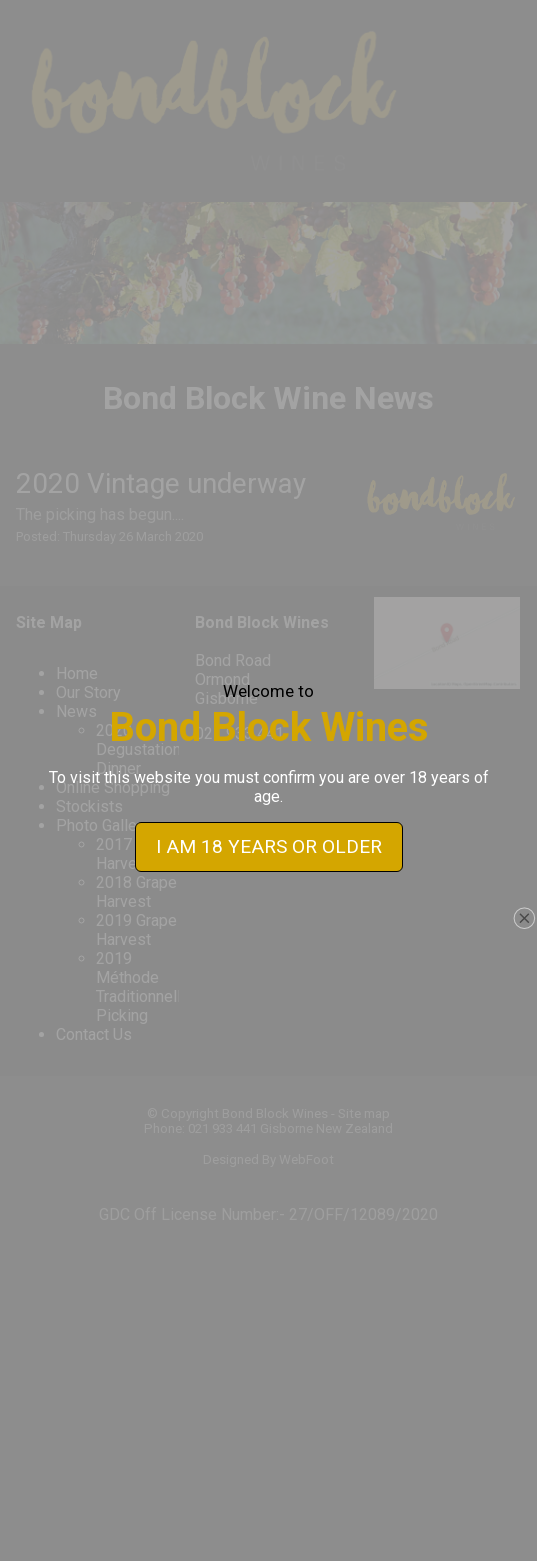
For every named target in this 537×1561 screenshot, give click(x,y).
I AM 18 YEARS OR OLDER (269, 824)
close (524, 896)
